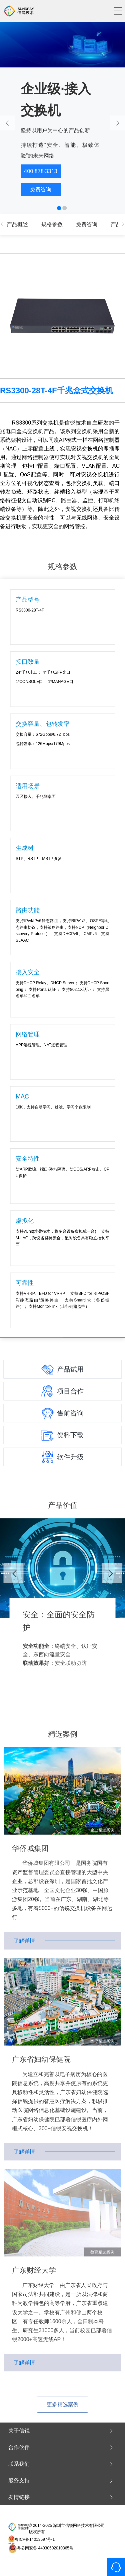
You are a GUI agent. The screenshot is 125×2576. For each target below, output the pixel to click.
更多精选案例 (63, 2404)
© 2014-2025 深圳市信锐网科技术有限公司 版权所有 (67, 2528)
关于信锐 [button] (61, 2430)
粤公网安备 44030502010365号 (45, 2548)
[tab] (62, 2431)
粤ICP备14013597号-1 (35, 2539)
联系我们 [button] (61, 2464)
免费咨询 (40, 189)
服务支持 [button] (61, 2480)
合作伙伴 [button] (61, 2447)
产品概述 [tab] (17, 224)
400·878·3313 (40, 171)
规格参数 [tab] (52, 224)
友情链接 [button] (61, 2497)
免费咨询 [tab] (86, 224)
